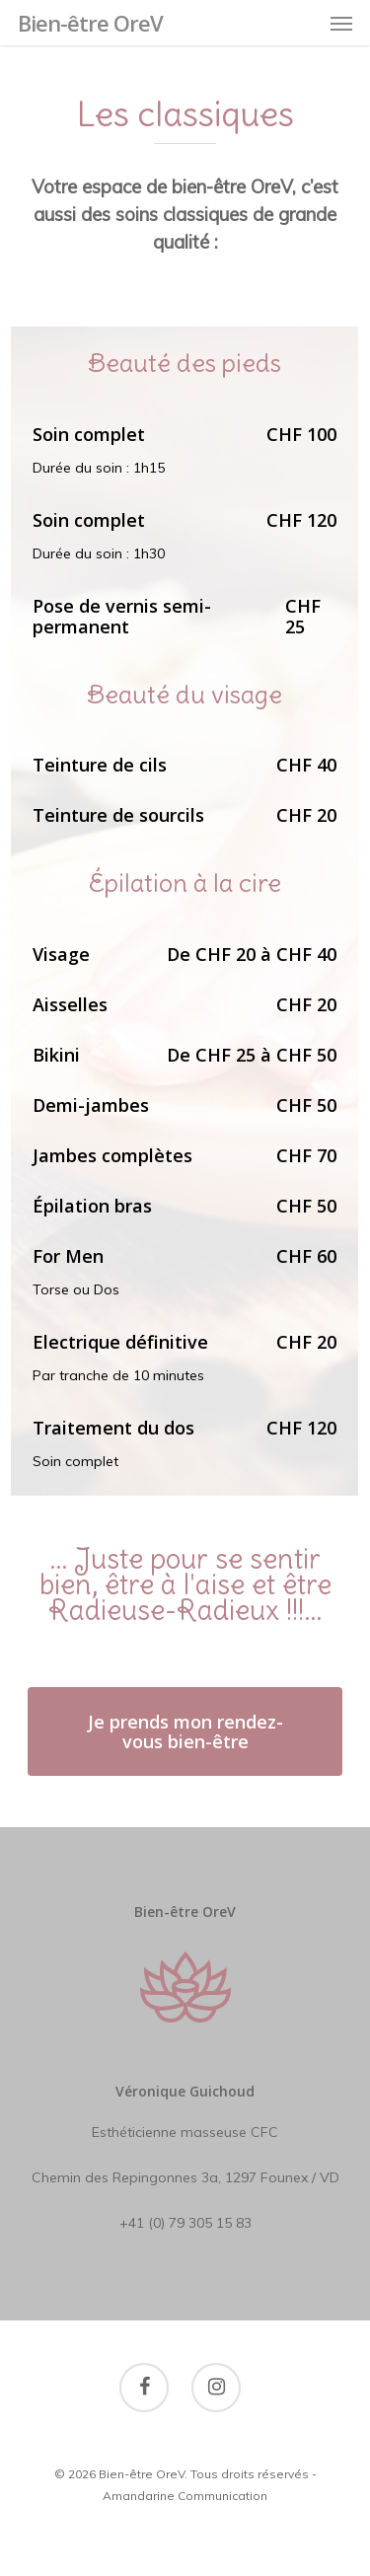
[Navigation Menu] (341, 23)
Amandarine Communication (185, 2495)
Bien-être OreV (90, 23)
